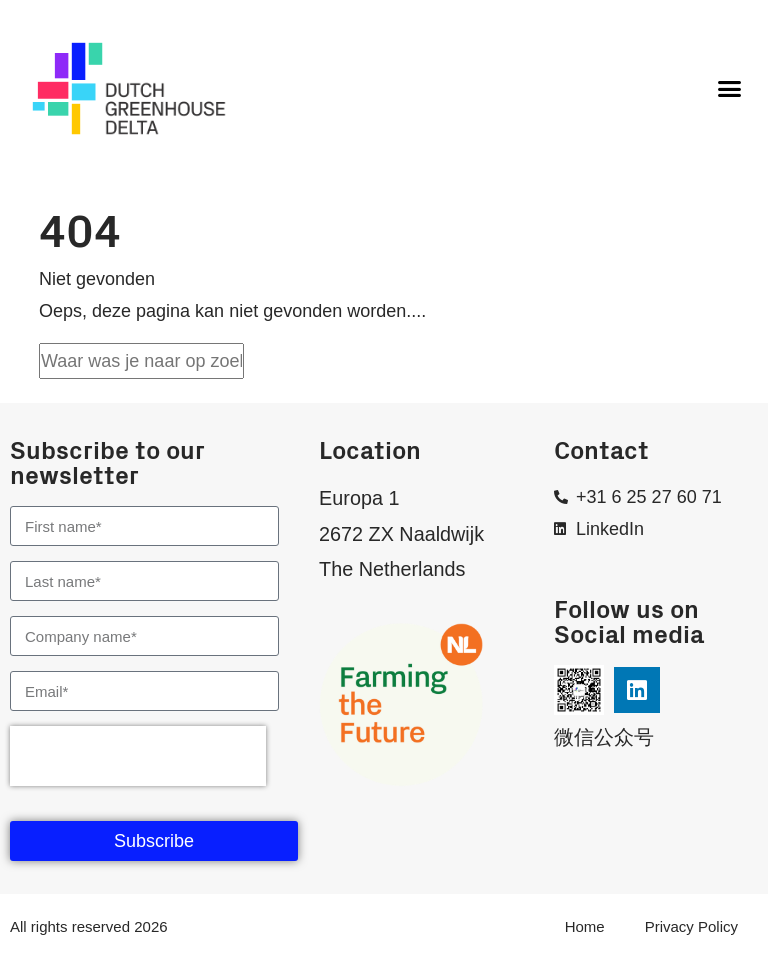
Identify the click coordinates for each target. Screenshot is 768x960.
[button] (729, 89)
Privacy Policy (691, 926)
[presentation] (138, 756)
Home (585, 926)
